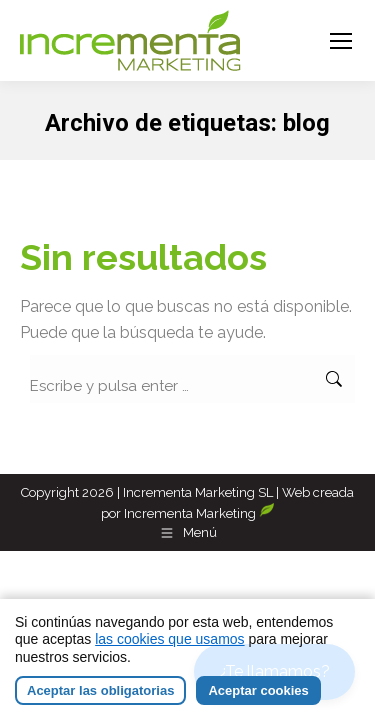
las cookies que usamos (169, 639)
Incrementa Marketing (199, 513)
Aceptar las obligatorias (100, 690)
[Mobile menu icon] (341, 41)
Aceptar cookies (258, 690)
